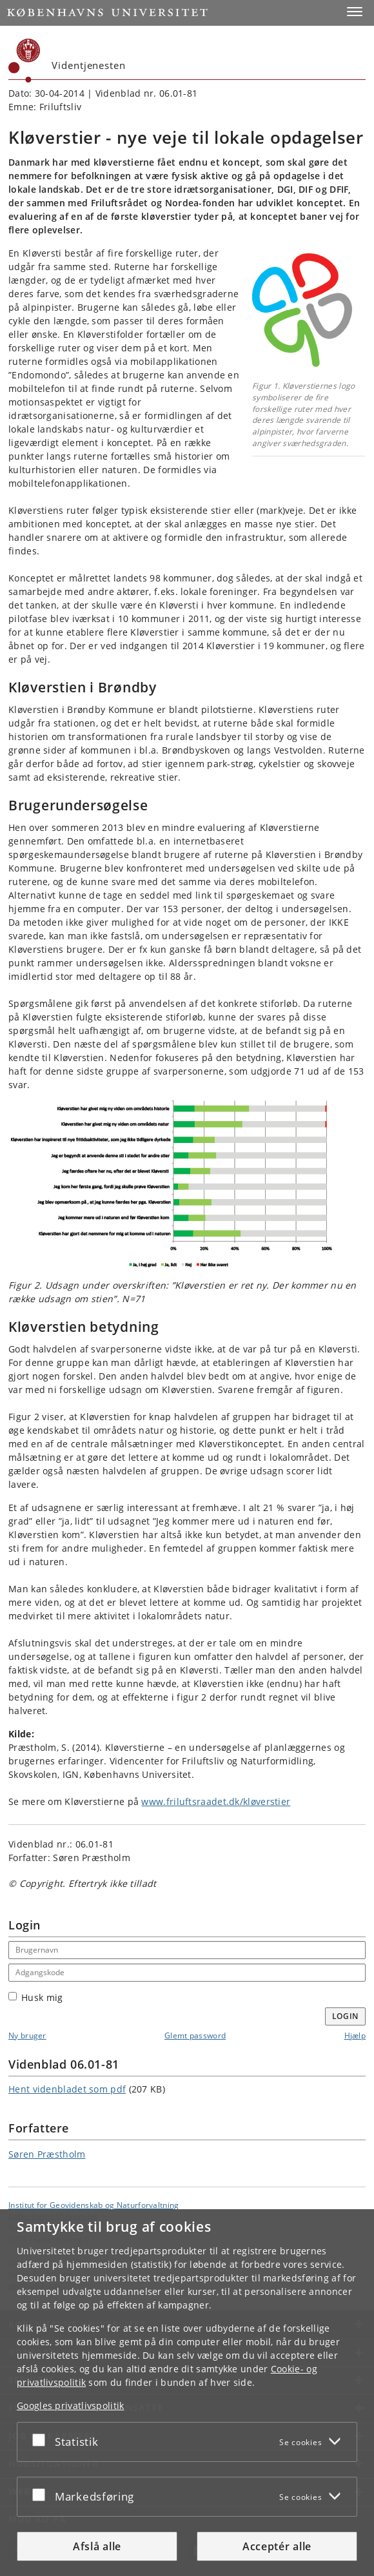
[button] (355, 11)
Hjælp (355, 2035)
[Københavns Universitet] (24, 61)
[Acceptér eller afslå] (42, 2439)
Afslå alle (97, 2546)
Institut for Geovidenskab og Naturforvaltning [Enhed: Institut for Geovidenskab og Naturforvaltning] (93, 2205)
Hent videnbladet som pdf (67, 2089)
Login (345, 2016)
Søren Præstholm (47, 2154)
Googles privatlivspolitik (70, 2405)
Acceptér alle (276, 2546)
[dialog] (187, 2392)
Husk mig (35, 1997)
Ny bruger (27, 2035)
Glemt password (195, 2035)
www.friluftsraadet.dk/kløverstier (215, 1801)
